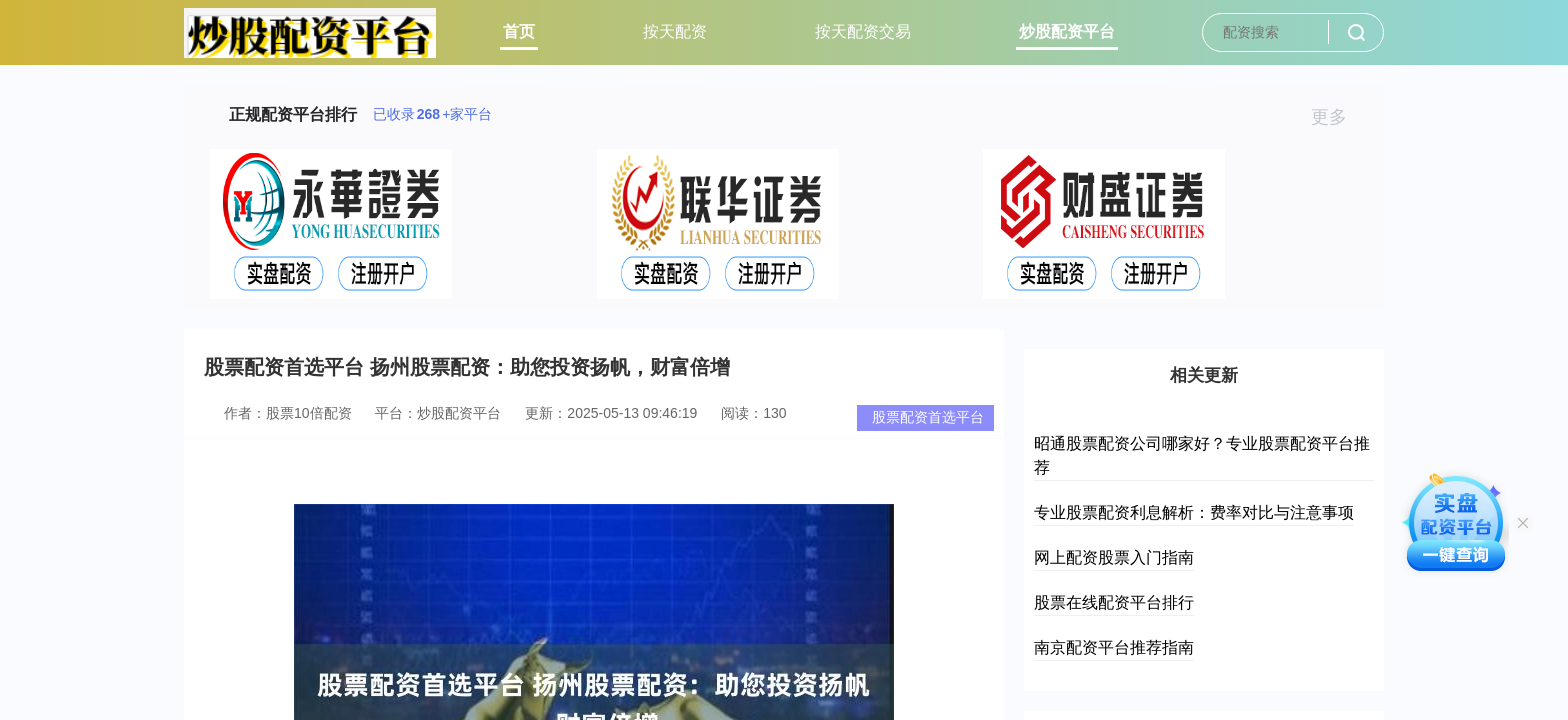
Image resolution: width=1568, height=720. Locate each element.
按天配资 (675, 31)
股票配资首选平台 (928, 417)
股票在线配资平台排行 (1114, 602)
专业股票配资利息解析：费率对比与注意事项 (1194, 512)
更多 (1337, 117)
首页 (519, 31)
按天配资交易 (863, 31)
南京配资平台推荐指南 (1114, 647)
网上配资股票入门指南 (1114, 557)
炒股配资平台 (1067, 31)
